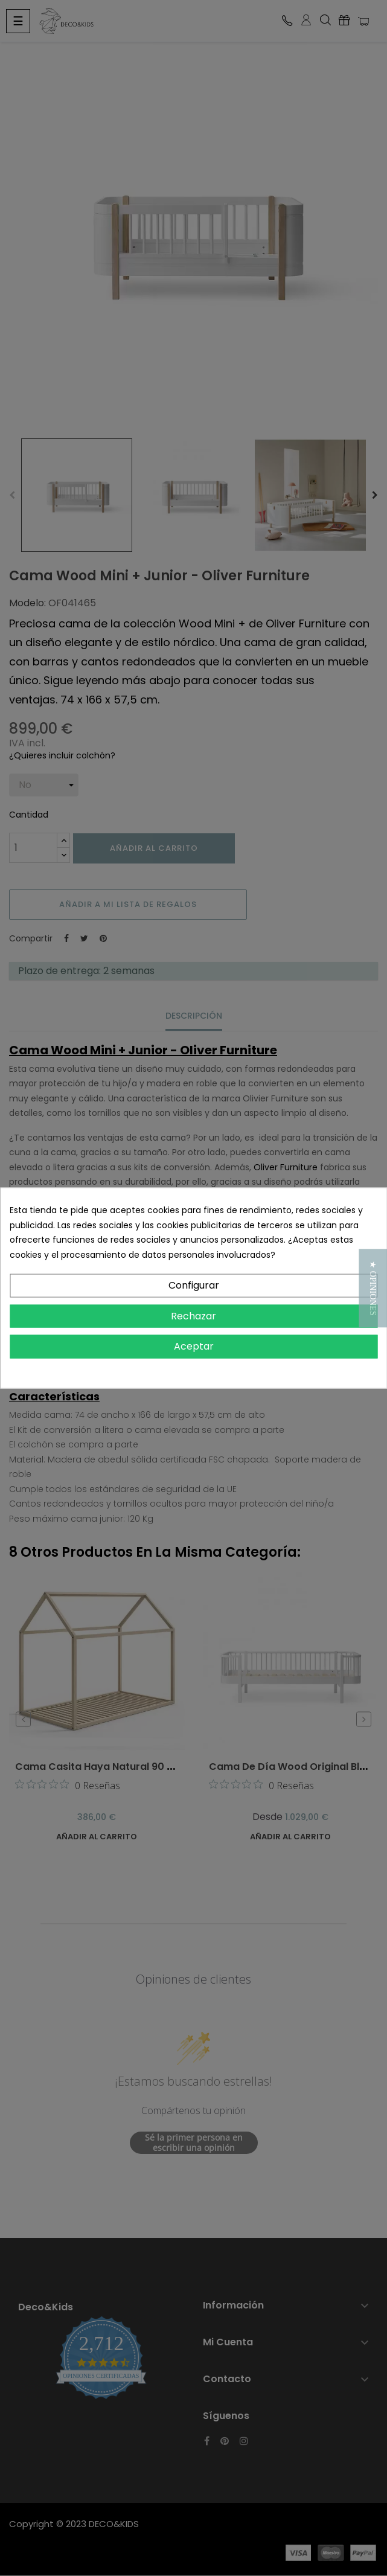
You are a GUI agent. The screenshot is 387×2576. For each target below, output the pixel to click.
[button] (373, 1288)
